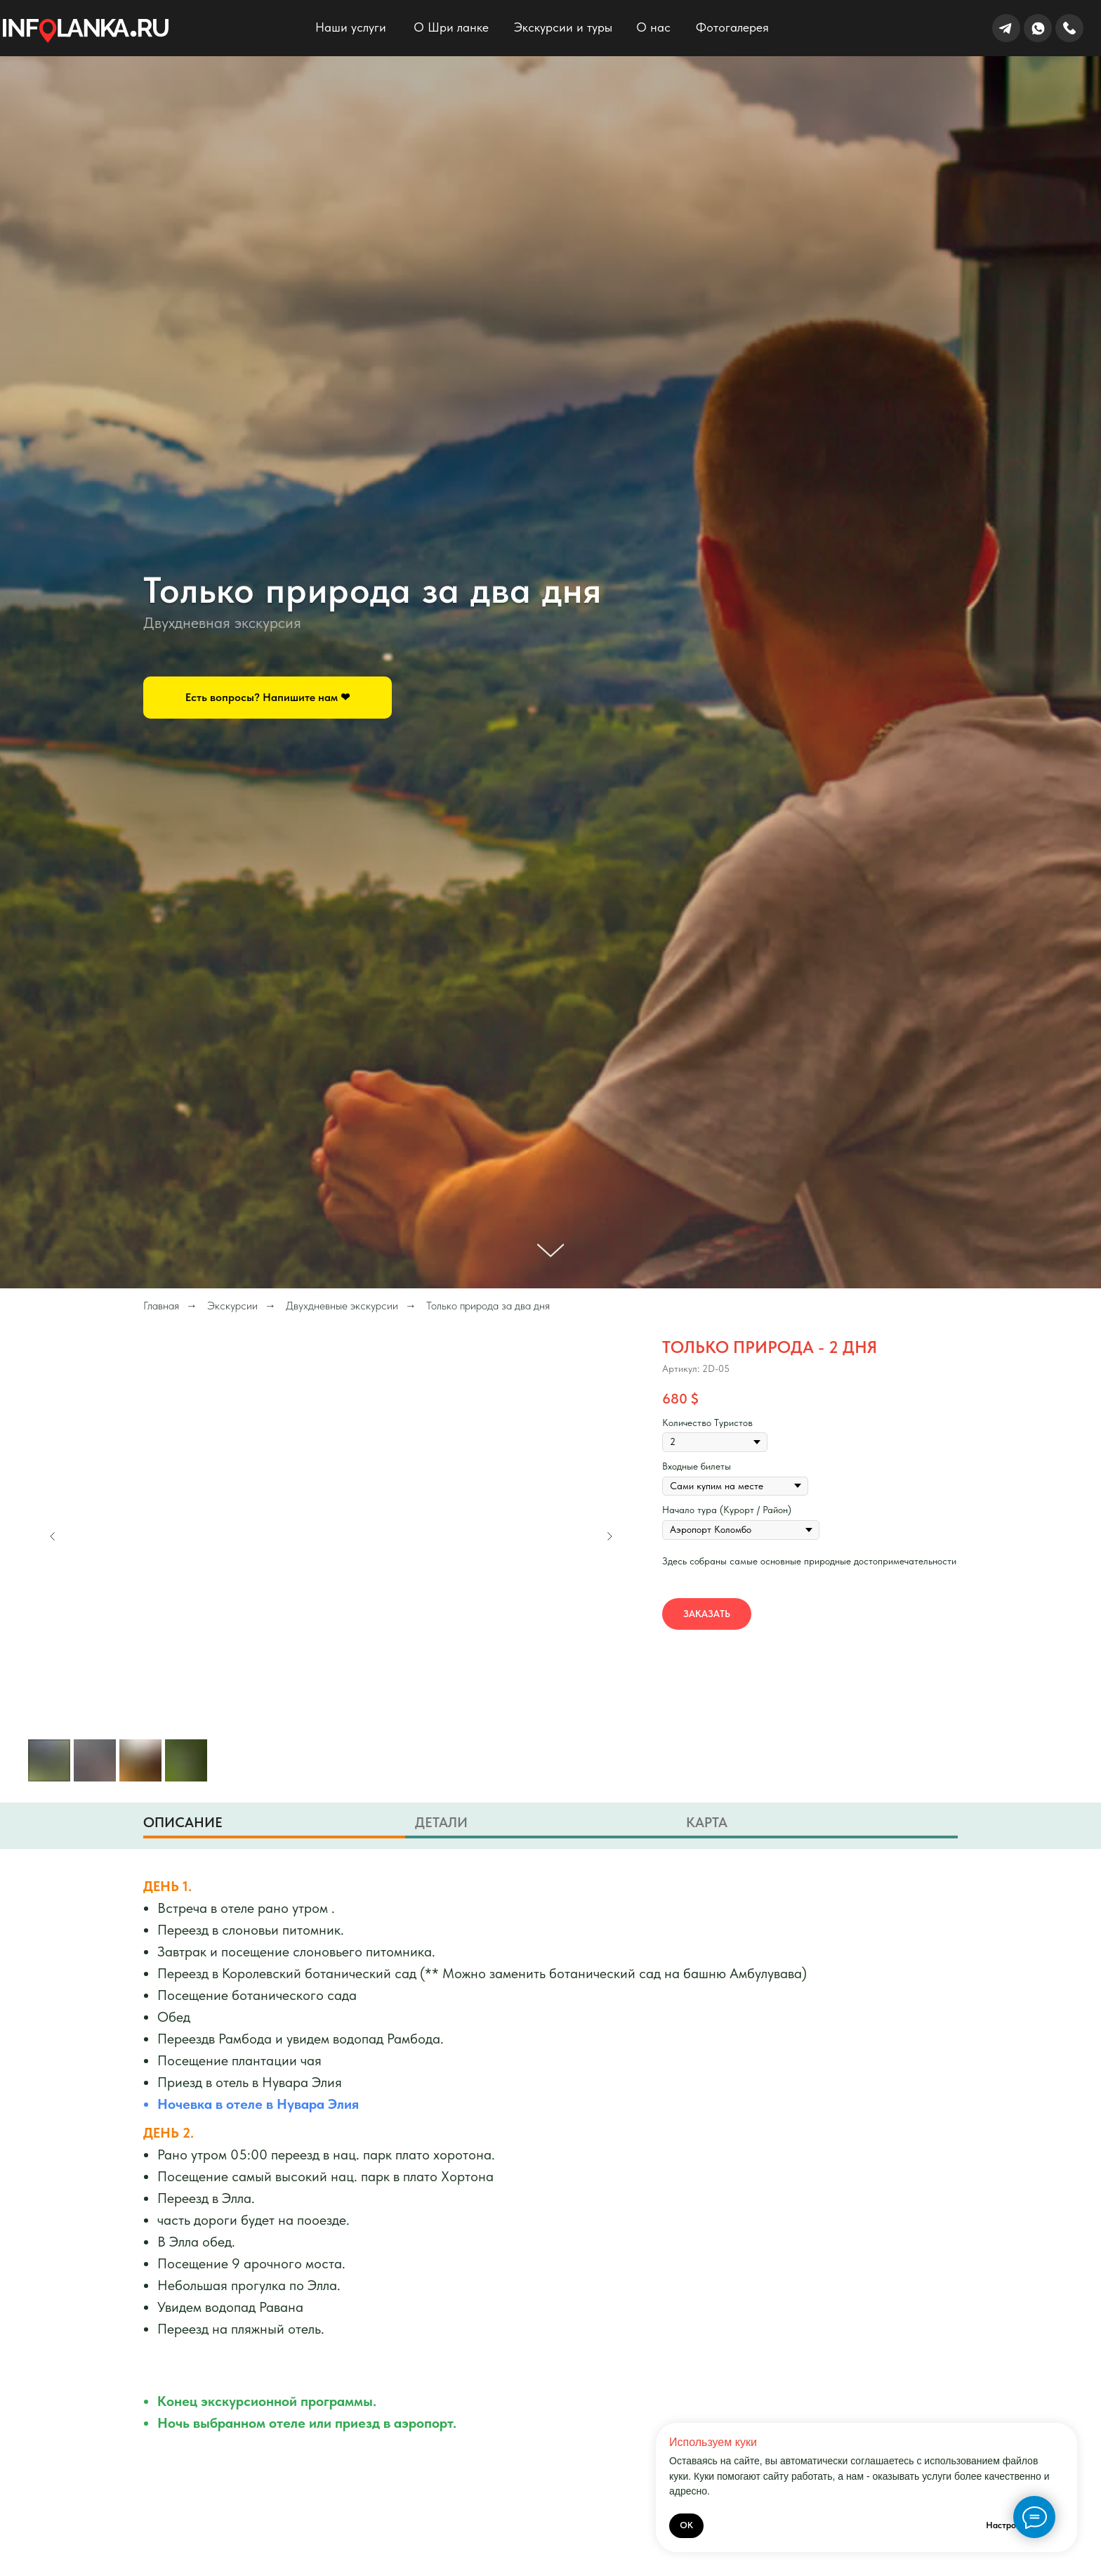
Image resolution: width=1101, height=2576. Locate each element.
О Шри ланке (451, 27)
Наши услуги (350, 27)
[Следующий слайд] (609, 1536)
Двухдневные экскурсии (342, 1305)
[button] (267, 697)
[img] (86, 31)
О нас (653, 27)
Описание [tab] (183, 1822)
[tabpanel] (550, 2168)
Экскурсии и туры (563, 27)
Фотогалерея (732, 27)
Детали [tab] (441, 1822)
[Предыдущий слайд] (52, 1536)
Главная (161, 1305)
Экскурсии (232, 1305)
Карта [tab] (706, 1822)
